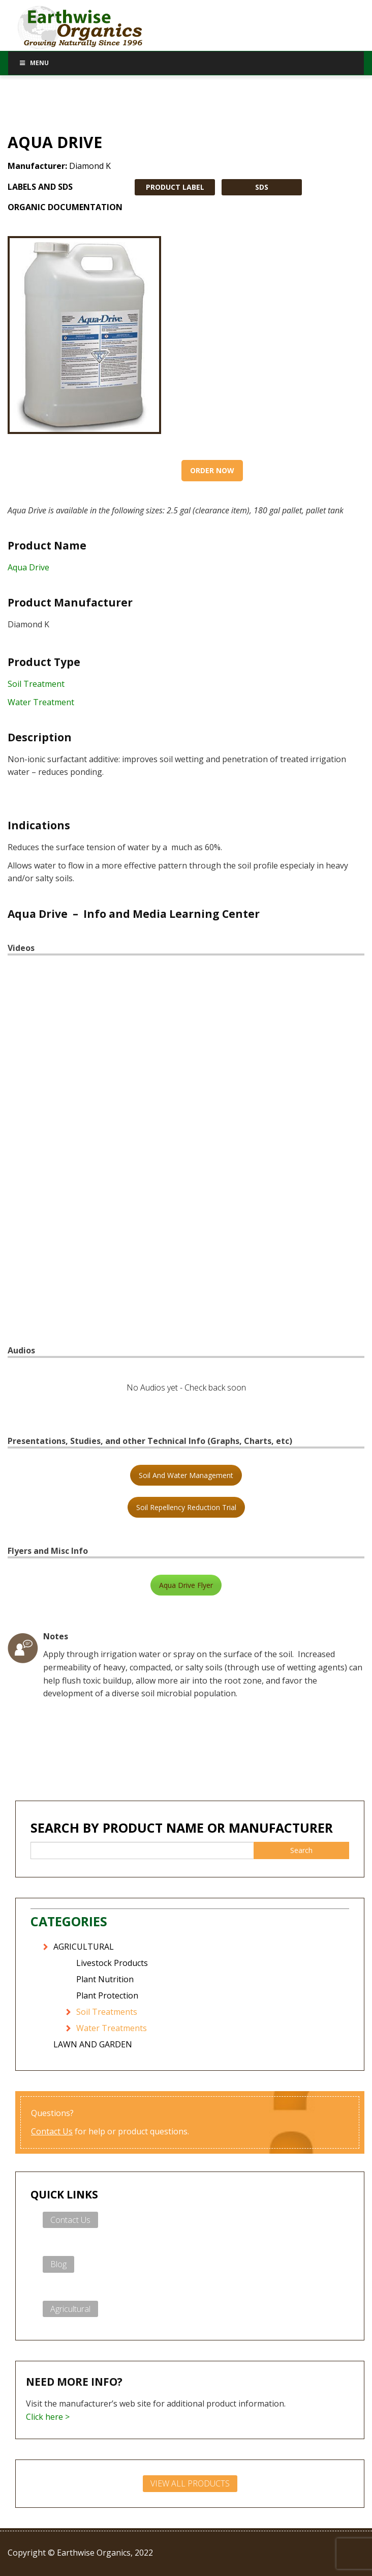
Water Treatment (41, 702)
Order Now (212, 470)
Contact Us (52, 2131)
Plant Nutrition (105, 1979)
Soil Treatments (106, 2011)
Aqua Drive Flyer (186, 1585)
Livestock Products (112, 1963)
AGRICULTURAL (83, 1946)
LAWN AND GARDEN (92, 2044)
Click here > (48, 2416)
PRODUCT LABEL (175, 187)
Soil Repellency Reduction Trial (186, 1507)
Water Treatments (111, 2028)
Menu (33, 63)
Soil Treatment (36, 683)
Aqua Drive (28, 567)
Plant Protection (107, 1995)
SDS (261, 187)
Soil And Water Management (186, 1475)
